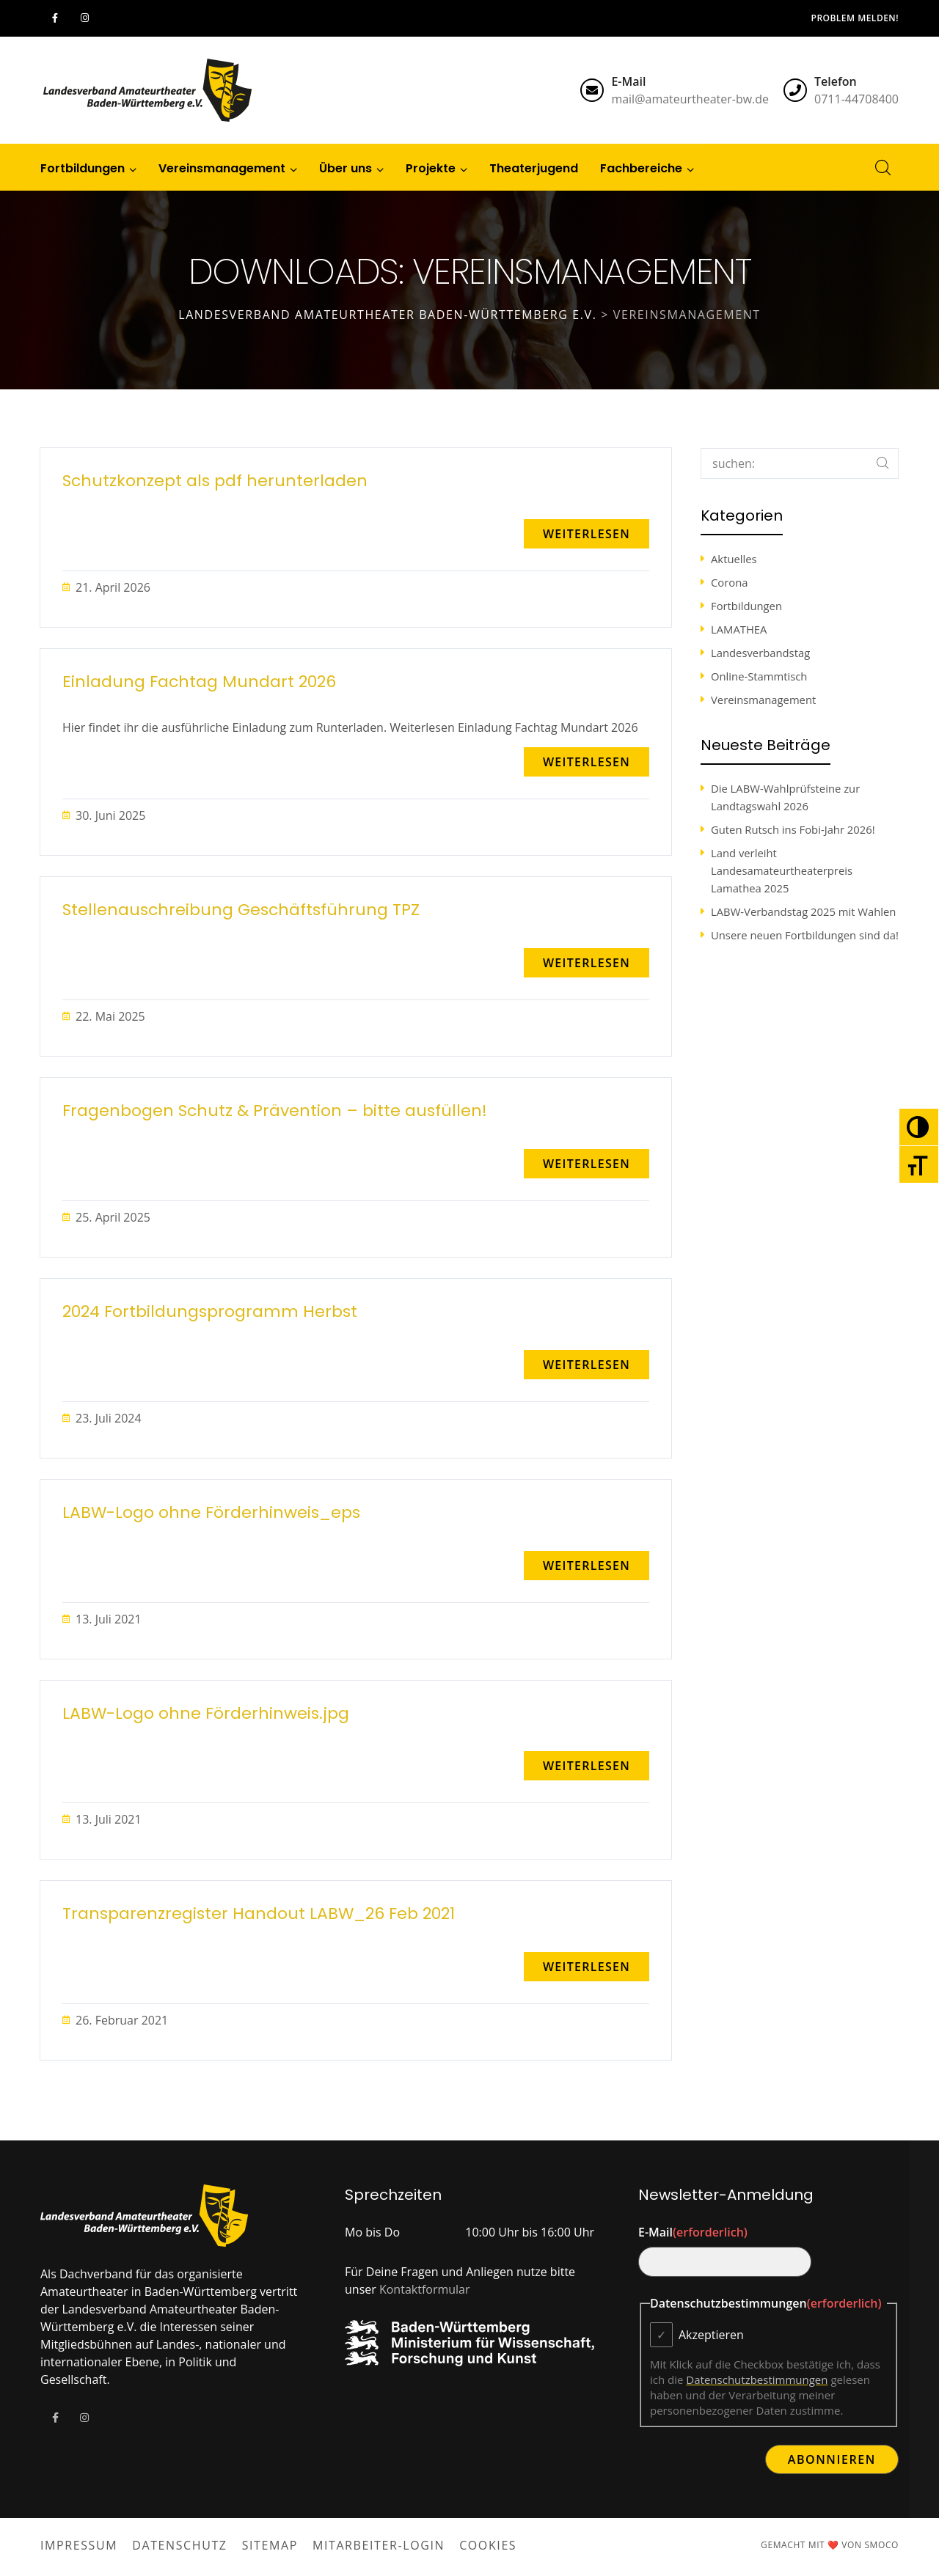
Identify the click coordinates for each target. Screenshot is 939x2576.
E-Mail (693, 2232)
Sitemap (270, 2545)
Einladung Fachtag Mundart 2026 (199, 682)
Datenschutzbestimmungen (756, 2379)
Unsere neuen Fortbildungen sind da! (805, 935)
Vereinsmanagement (763, 699)
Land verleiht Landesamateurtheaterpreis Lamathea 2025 (781, 870)
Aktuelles (734, 558)
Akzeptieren (711, 2335)
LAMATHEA (739, 629)
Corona (729, 582)
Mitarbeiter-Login (379, 2545)
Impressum (78, 2545)
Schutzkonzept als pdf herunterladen (215, 481)
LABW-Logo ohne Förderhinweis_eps (211, 1513)
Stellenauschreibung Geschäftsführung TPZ (241, 910)
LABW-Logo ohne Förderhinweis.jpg (205, 1714)
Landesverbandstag (760, 652)
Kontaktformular (424, 2289)
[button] (586, 533)
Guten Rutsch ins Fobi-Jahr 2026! (793, 829)
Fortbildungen (746, 605)
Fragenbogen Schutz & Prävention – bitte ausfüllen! (274, 1111)
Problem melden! (855, 18)
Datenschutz (179, 2545)
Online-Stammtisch (759, 676)
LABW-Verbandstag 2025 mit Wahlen (803, 911)
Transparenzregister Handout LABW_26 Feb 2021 (258, 1914)
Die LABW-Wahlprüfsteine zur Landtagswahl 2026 (785, 797)
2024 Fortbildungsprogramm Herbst (209, 1312)
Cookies (487, 2545)
